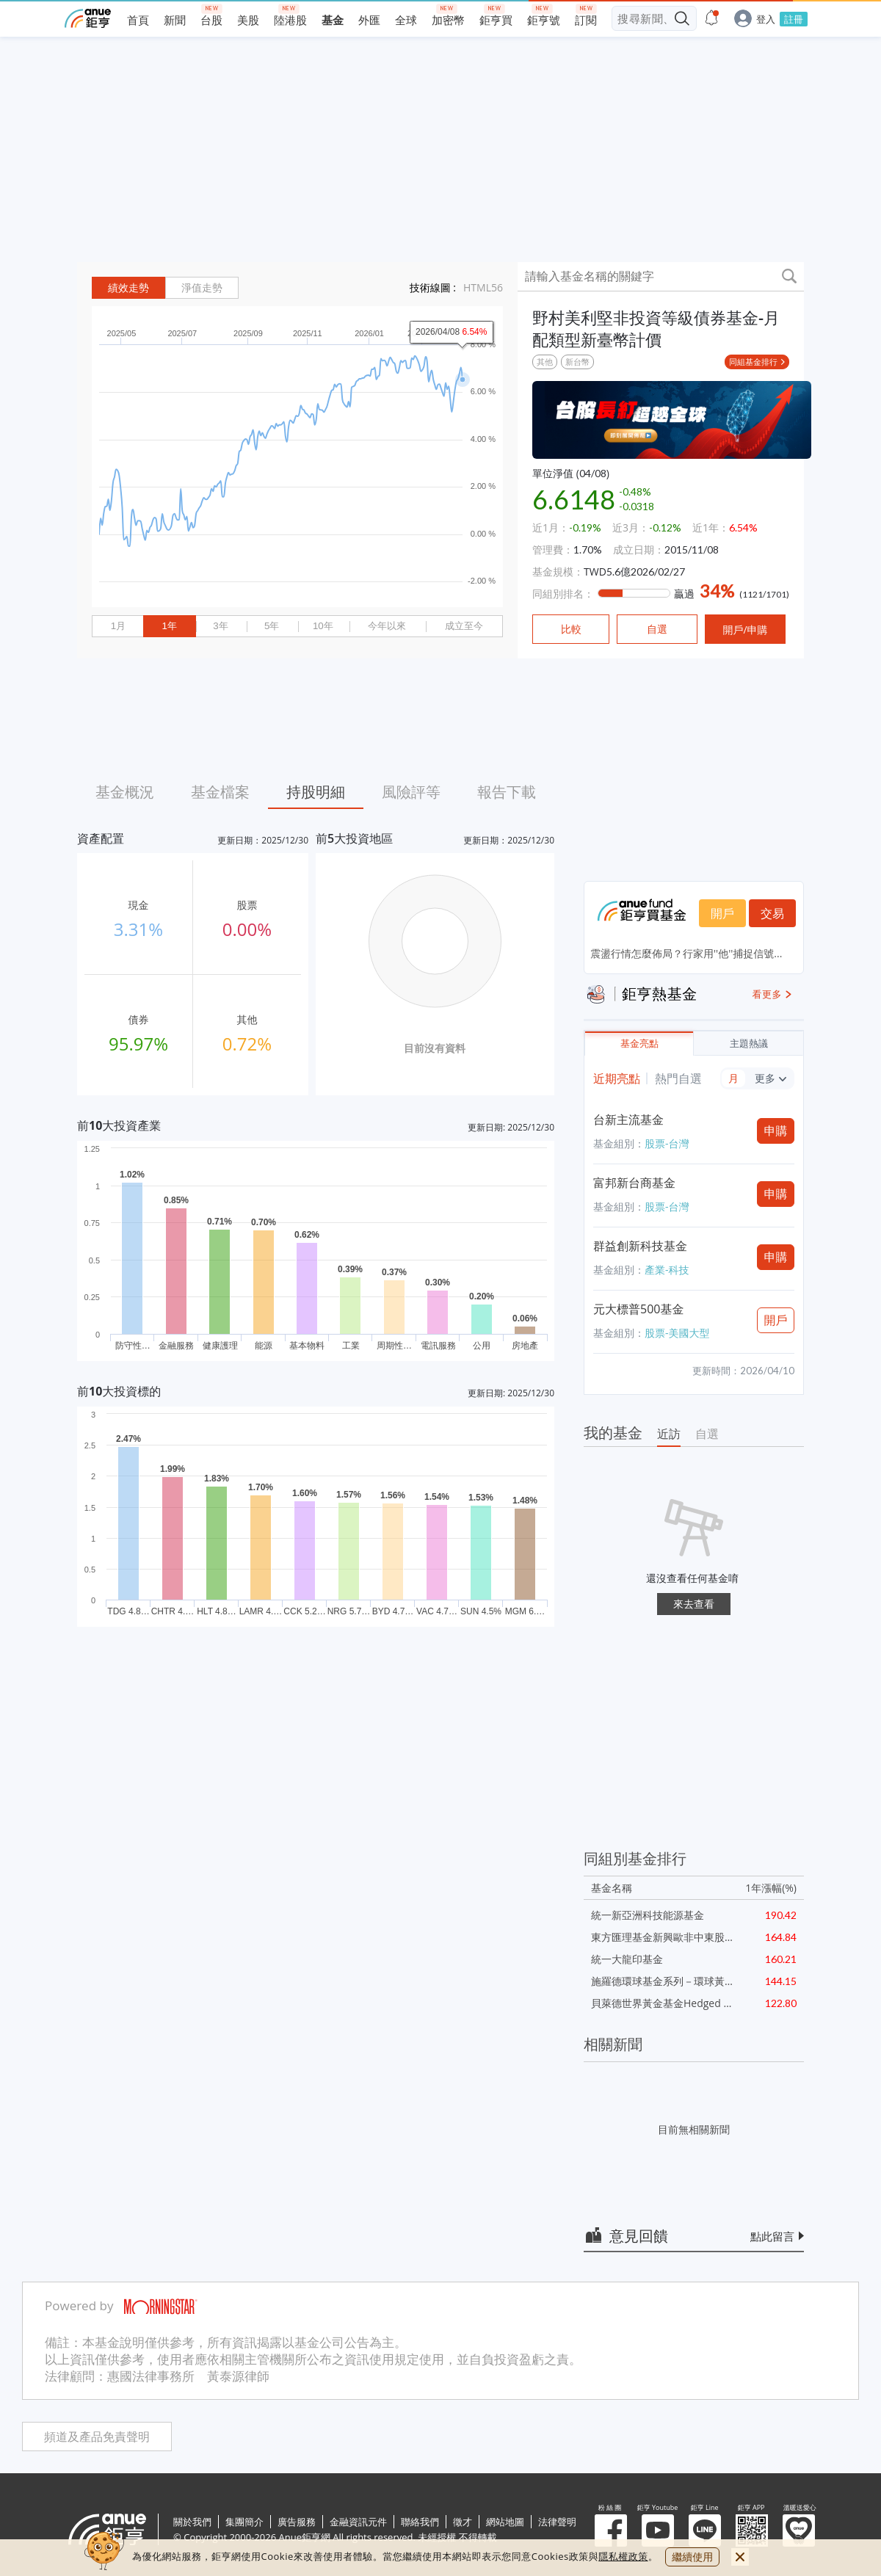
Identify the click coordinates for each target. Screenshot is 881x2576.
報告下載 (506, 792)
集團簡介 (244, 2521)
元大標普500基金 (638, 1309)
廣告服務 (297, 2521)
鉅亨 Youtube (658, 2530)
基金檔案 (220, 792)
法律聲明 (557, 2521)
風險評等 (411, 792)
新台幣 (577, 361)
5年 (271, 625)
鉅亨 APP (752, 2530)
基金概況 (124, 792)
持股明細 (315, 792)
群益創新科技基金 (640, 1246)
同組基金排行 (753, 361)
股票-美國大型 (677, 1333)
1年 (169, 625)
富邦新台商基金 (634, 1183)
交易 (772, 913)
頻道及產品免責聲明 (97, 2437)
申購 (776, 1130)
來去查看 (693, 1604)
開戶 (722, 913)
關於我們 (192, 2521)
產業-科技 (667, 1270)
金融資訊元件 (358, 2521)
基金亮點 (639, 1043)
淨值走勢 (201, 288)
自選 (707, 1434)
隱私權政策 (623, 2556)
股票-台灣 (667, 1143)
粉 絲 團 (611, 2530)
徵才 (462, 2521)
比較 (571, 629)
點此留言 (772, 2236)
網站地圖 (505, 2521)
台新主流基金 (628, 1119)
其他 (545, 361)
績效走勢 (128, 288)
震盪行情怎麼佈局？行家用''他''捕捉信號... (686, 953)
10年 (323, 625)
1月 (118, 625)
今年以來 (387, 625)
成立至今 (464, 625)
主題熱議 (749, 1043)
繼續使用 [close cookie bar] (692, 2557)
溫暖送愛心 (799, 2530)
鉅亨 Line (705, 2530)
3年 (220, 625)
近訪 (669, 1434)
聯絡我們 (420, 2521)
